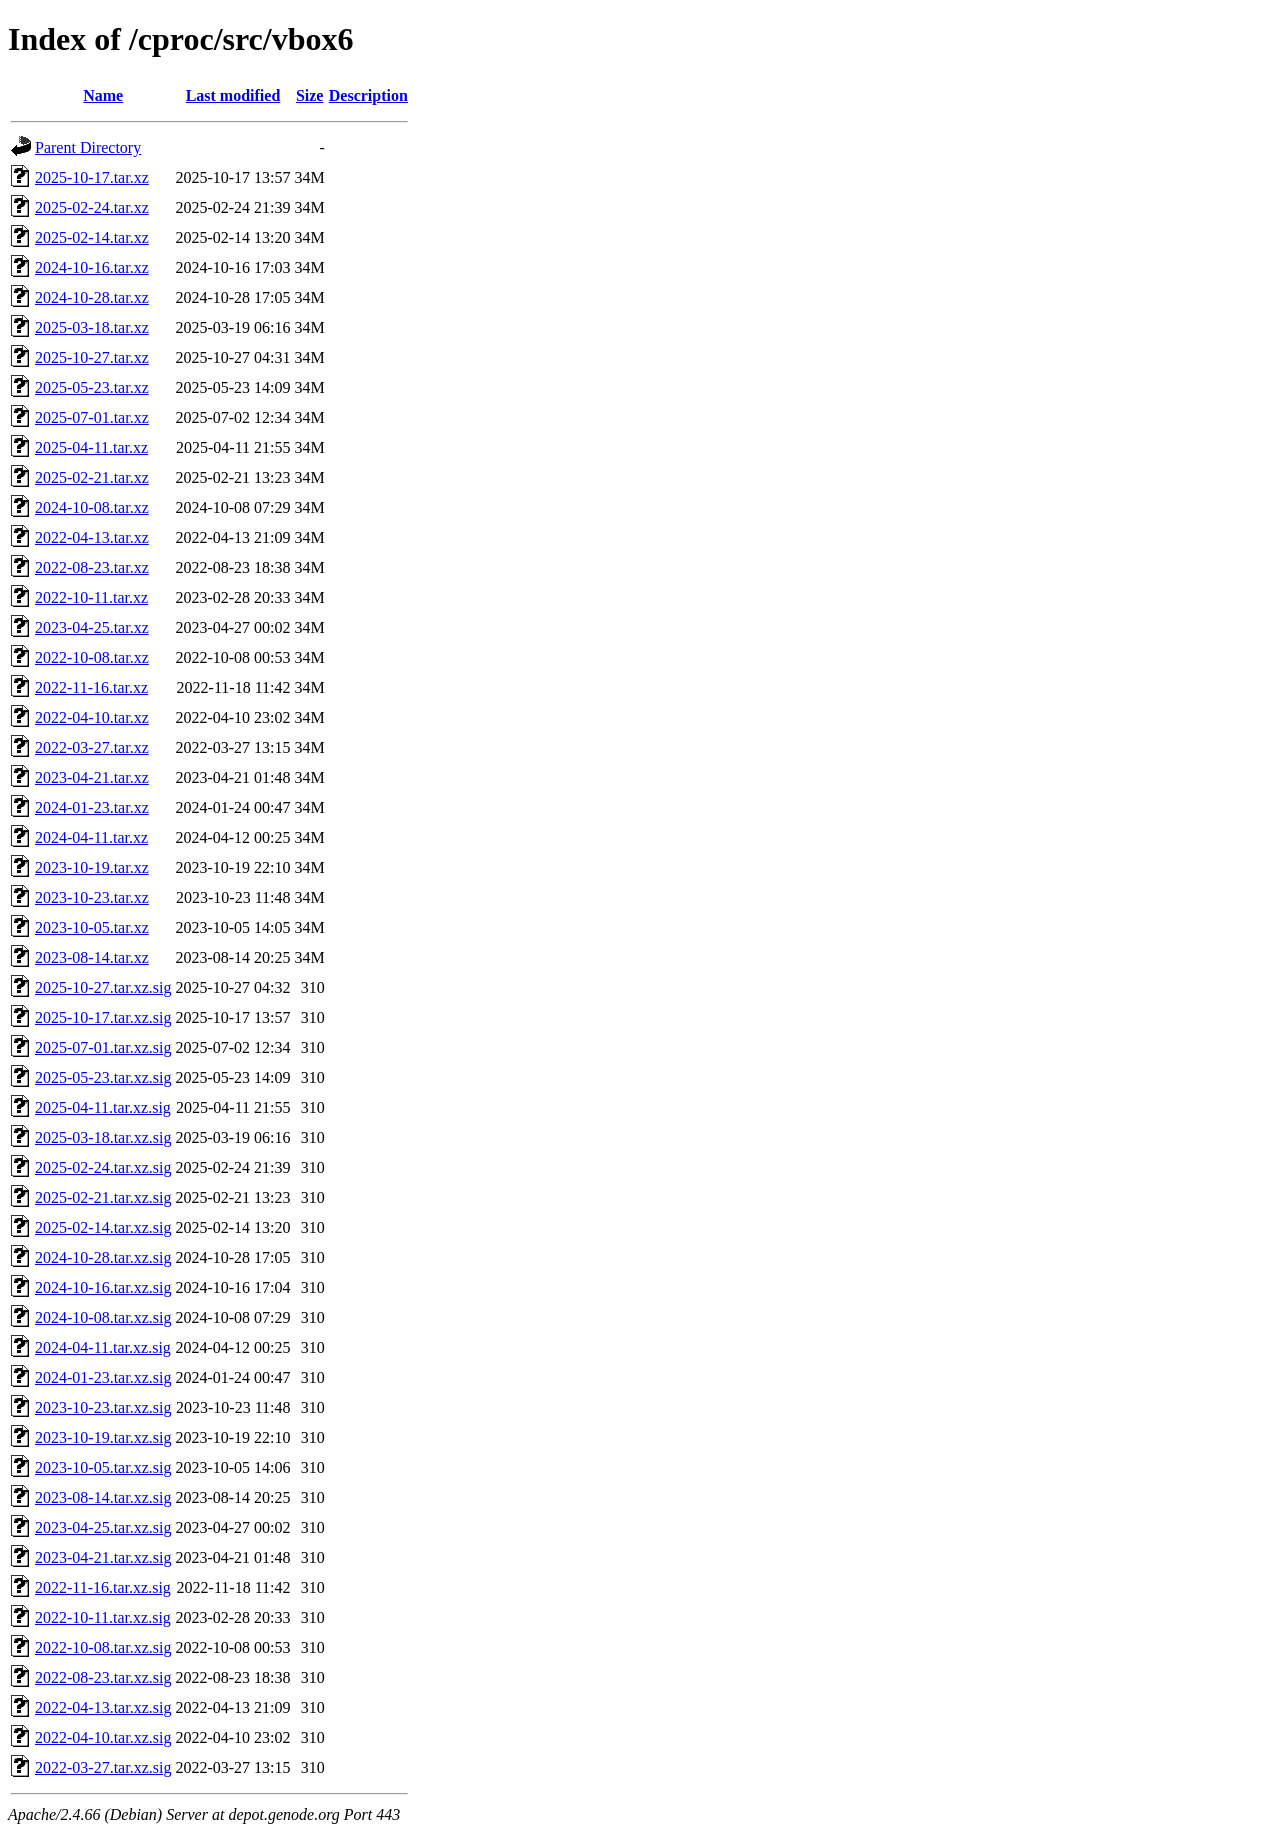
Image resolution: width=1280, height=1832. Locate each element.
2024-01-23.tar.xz (92, 807)
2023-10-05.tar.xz (92, 927)
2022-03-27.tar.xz (92, 747)
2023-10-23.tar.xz (92, 897)
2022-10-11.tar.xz (91, 597)
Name (103, 95)
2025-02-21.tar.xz (92, 477)
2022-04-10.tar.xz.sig (103, 1737)
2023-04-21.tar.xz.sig (103, 1557)
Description (368, 95)
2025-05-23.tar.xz (92, 387)
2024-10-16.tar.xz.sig (103, 1287)
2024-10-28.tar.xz (92, 297)
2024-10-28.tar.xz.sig (103, 1257)
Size (310, 95)
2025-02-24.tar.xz (92, 207)
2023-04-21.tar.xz (92, 777)
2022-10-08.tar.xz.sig (103, 1647)
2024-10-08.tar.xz (92, 507)
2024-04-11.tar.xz (91, 837)
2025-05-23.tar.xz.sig (103, 1077)
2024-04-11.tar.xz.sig (103, 1347)
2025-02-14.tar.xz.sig (103, 1227)
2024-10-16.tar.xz (92, 267)
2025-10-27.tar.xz (92, 357)
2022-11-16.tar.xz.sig (103, 1587)
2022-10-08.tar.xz (92, 657)
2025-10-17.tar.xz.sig (103, 1017)
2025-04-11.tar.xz (91, 447)
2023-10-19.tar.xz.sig (103, 1437)
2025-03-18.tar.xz (92, 327)
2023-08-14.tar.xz (92, 957)
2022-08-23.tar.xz (92, 567)
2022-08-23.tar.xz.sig (103, 1677)
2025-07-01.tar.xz (92, 417)
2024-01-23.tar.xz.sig (103, 1377)
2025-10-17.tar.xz (92, 177)
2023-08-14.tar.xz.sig (103, 1497)
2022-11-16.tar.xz (91, 687)
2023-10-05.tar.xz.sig (103, 1467)
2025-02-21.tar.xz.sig (103, 1197)
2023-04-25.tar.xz (92, 627)
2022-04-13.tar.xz (92, 537)
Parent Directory (88, 147)
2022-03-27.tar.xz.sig (103, 1767)
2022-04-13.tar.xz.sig (103, 1707)
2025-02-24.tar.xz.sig (103, 1167)
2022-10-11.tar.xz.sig (103, 1617)
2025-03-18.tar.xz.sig (103, 1137)
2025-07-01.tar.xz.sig (103, 1047)
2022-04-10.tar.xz (92, 717)
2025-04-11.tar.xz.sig (103, 1107)
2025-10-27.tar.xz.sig (103, 987)
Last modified (233, 95)
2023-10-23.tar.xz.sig (103, 1407)
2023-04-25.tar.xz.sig (103, 1527)
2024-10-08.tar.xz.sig (103, 1317)
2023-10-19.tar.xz (92, 867)
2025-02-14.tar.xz (92, 237)
